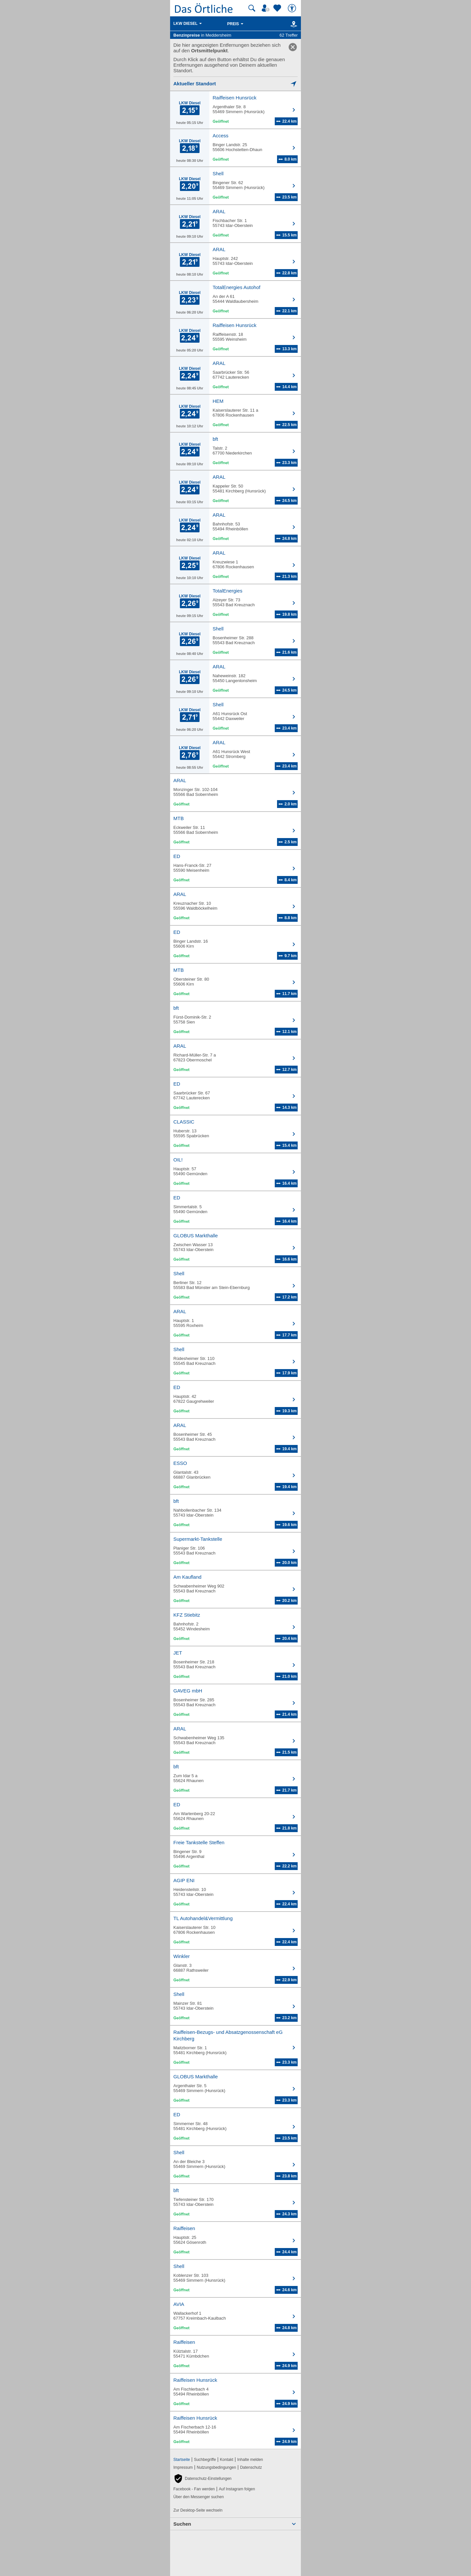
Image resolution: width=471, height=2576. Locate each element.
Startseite (181, 2459)
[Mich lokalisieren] (235, 84)
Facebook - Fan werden (194, 2489)
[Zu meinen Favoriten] (278, 8)
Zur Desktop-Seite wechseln (197, 2510)
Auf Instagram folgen (237, 2489)
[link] (292, 47)
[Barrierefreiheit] (293, 8)
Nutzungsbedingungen (216, 2467)
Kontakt (226, 2459)
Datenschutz (251, 2467)
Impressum (183, 2467)
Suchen (182, 2524)
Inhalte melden (250, 2459)
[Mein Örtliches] (266, 8)
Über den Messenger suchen (198, 2497)
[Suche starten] (252, 8)
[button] (202, 2478)
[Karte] (293, 24)
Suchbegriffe (205, 2459)
